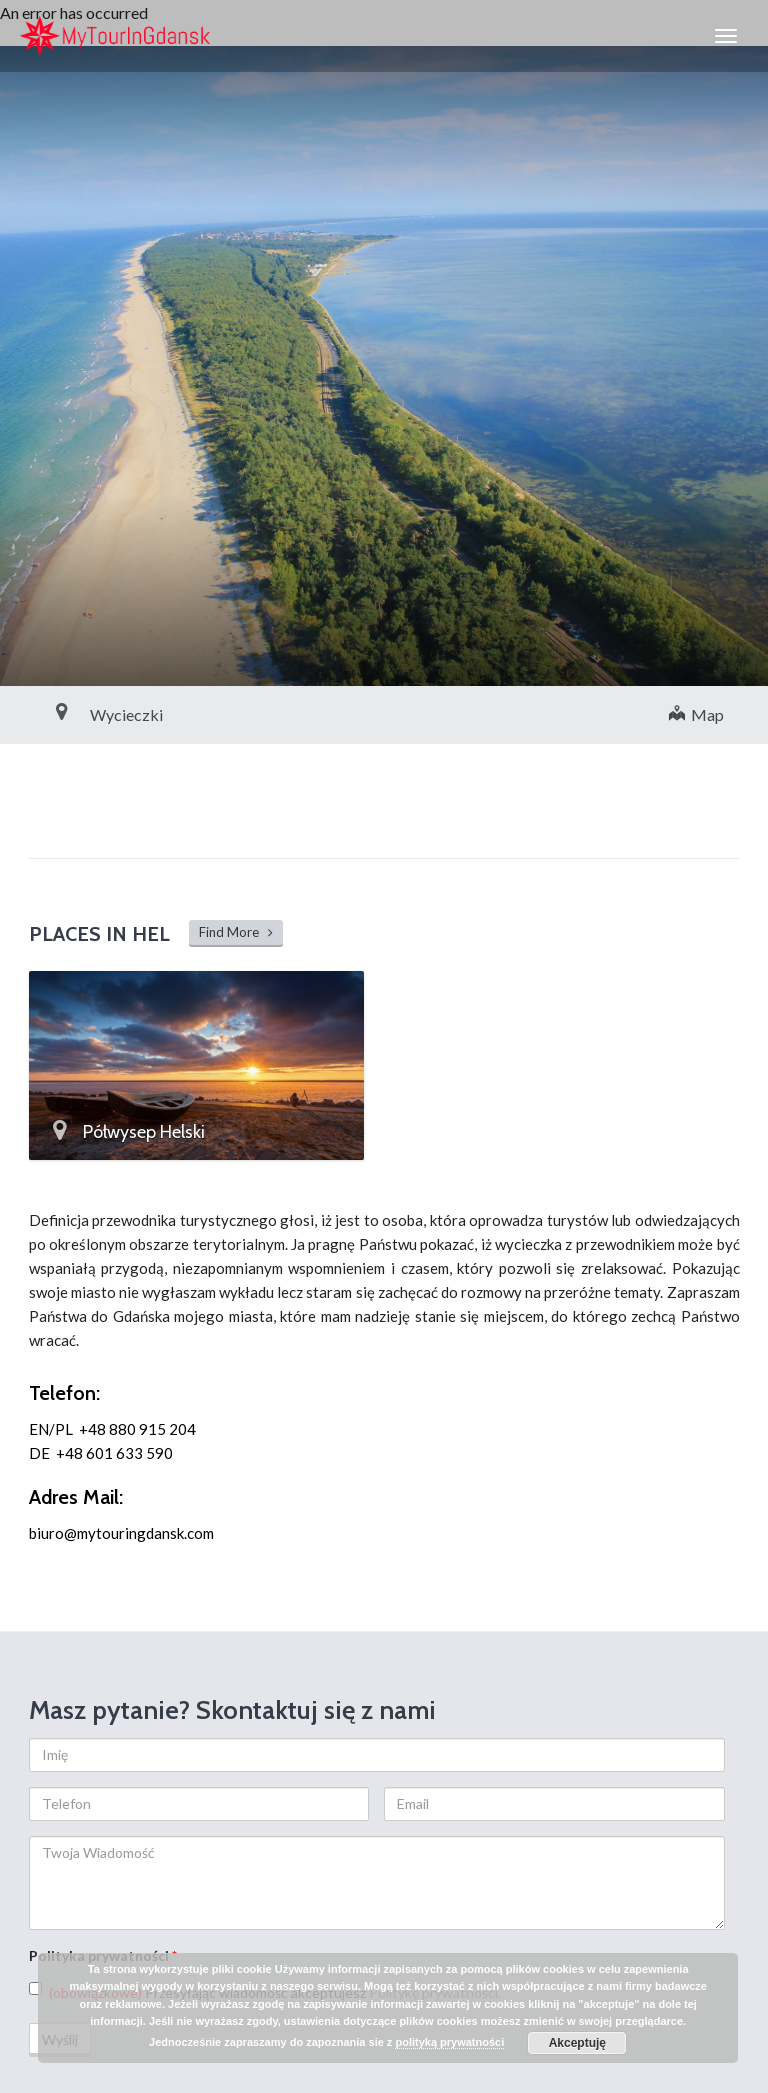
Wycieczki (81, 714)
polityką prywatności (449, 2042)
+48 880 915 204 (137, 1429)
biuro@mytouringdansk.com (121, 1533)
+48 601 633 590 (114, 1453)
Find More (236, 932)
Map (696, 714)
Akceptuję (577, 2043)
